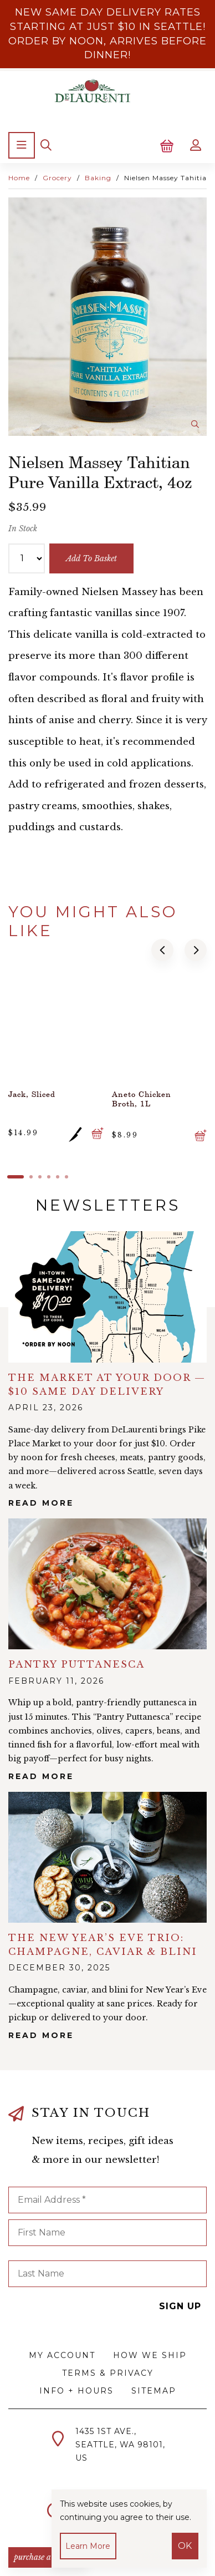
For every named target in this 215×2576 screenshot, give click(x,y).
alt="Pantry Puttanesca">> (107, 1583)
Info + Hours (76, 2391)
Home (19, 178)
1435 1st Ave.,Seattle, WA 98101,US (120, 2444)
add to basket (91, 558)
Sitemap (153, 2391)
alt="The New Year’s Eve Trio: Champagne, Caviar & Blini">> (107, 1857)
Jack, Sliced (31, 1094)
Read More (41, 1503)
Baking (98, 178)
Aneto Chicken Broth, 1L (141, 1098)
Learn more (87, 2546)
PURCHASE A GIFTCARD (47, 2557)
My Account (62, 2355)
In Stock (22, 529)
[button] (162, 950)
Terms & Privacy (107, 2373)
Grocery (57, 178)
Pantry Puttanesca (76, 1664)
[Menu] (21, 145)
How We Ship (150, 2355)
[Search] (46, 145)
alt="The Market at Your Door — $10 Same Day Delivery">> (107, 1296)
